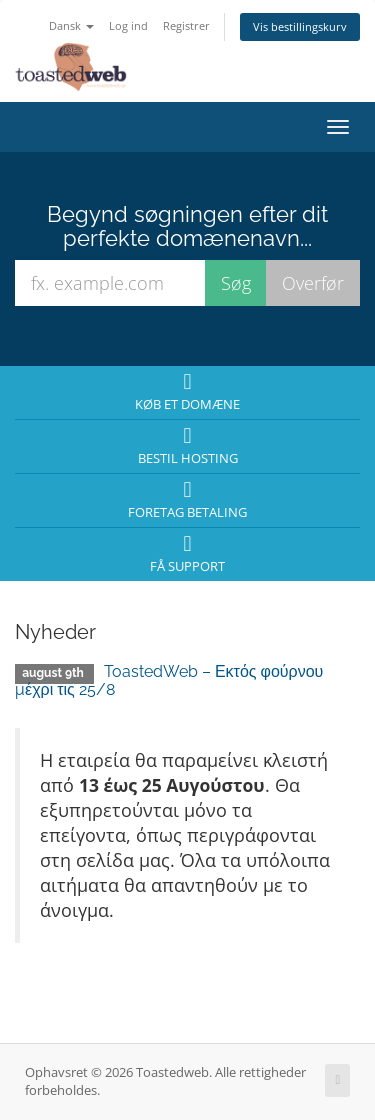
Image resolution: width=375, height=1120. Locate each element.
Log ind (128, 25)
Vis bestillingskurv (300, 26)
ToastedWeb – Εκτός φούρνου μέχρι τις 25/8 (169, 680)
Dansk (71, 25)
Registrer (186, 25)
